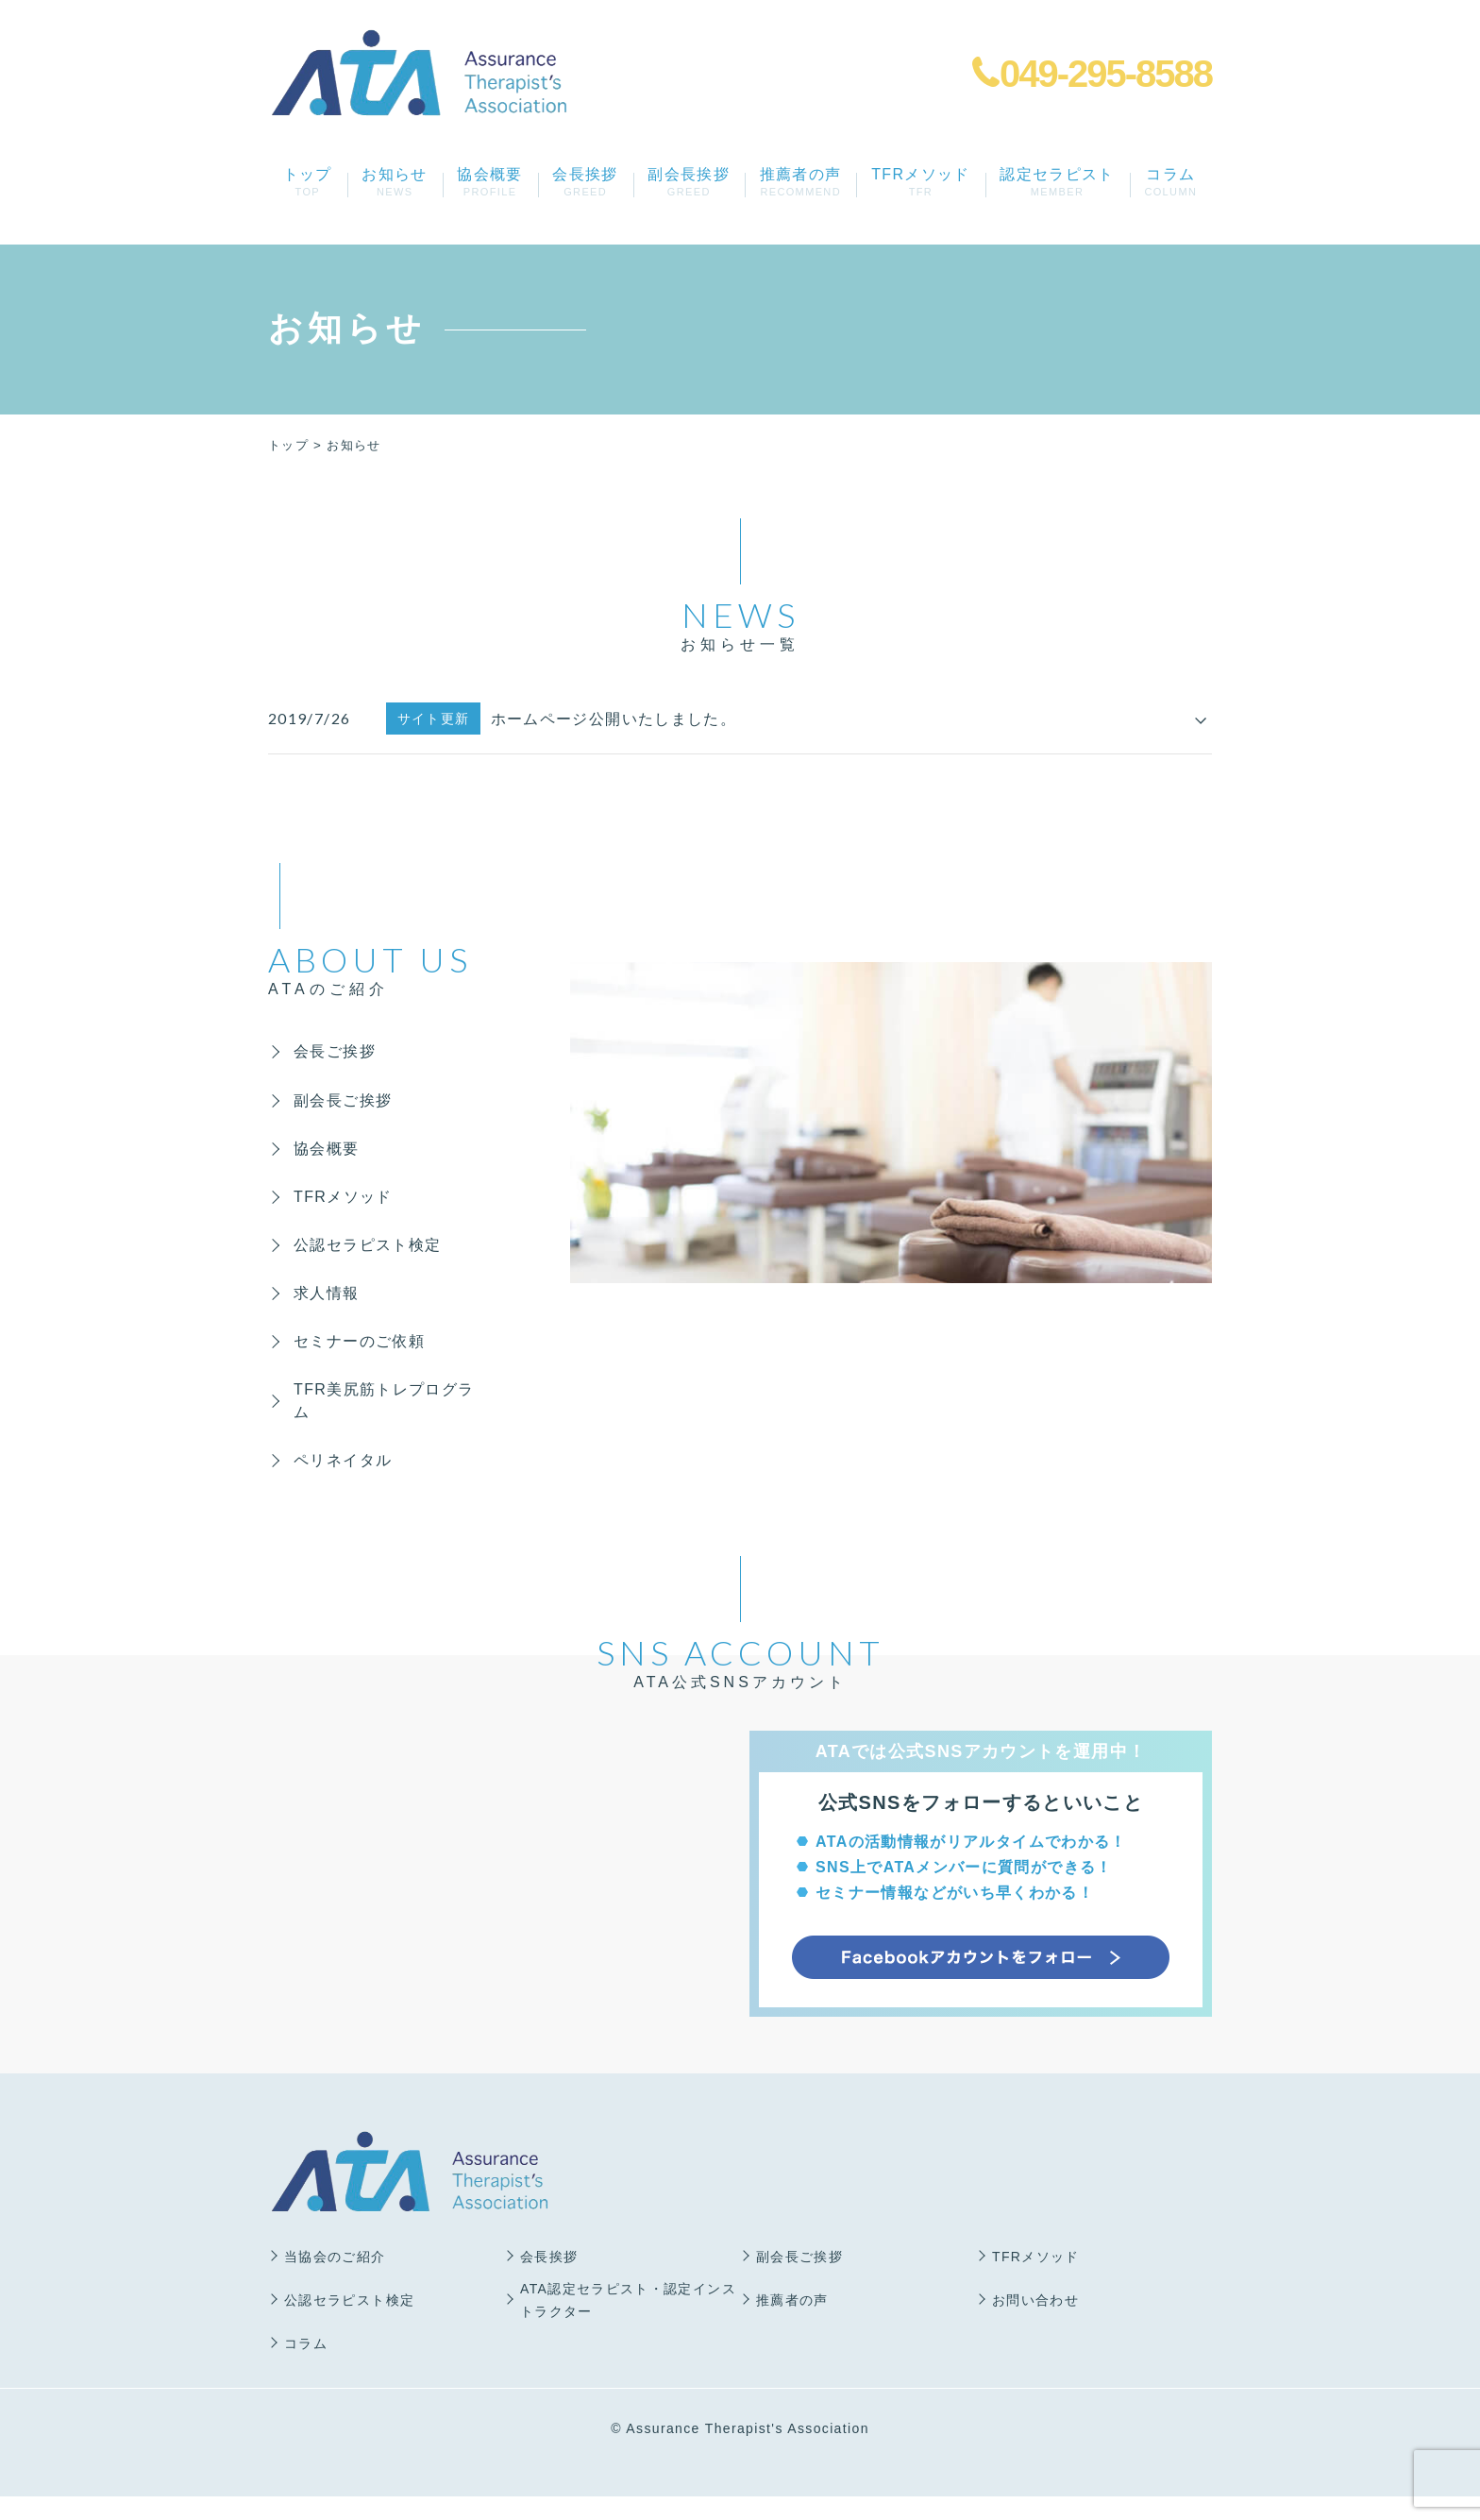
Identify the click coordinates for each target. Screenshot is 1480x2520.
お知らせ (395, 181)
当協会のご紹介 (335, 2280)
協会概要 (490, 181)
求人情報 (329, 1307)
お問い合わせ (1035, 2323)
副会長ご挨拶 (345, 1103)
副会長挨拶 (689, 181)
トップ (307, 181)
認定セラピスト (1057, 181)
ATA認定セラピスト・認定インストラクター (628, 2323)
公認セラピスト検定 (370, 1256)
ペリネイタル (345, 1483)
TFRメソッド (920, 181)
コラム (1171, 181)
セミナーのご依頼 (362, 1358)
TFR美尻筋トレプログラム (378, 1420)
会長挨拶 (585, 181)
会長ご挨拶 (337, 1052)
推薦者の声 (800, 181)
